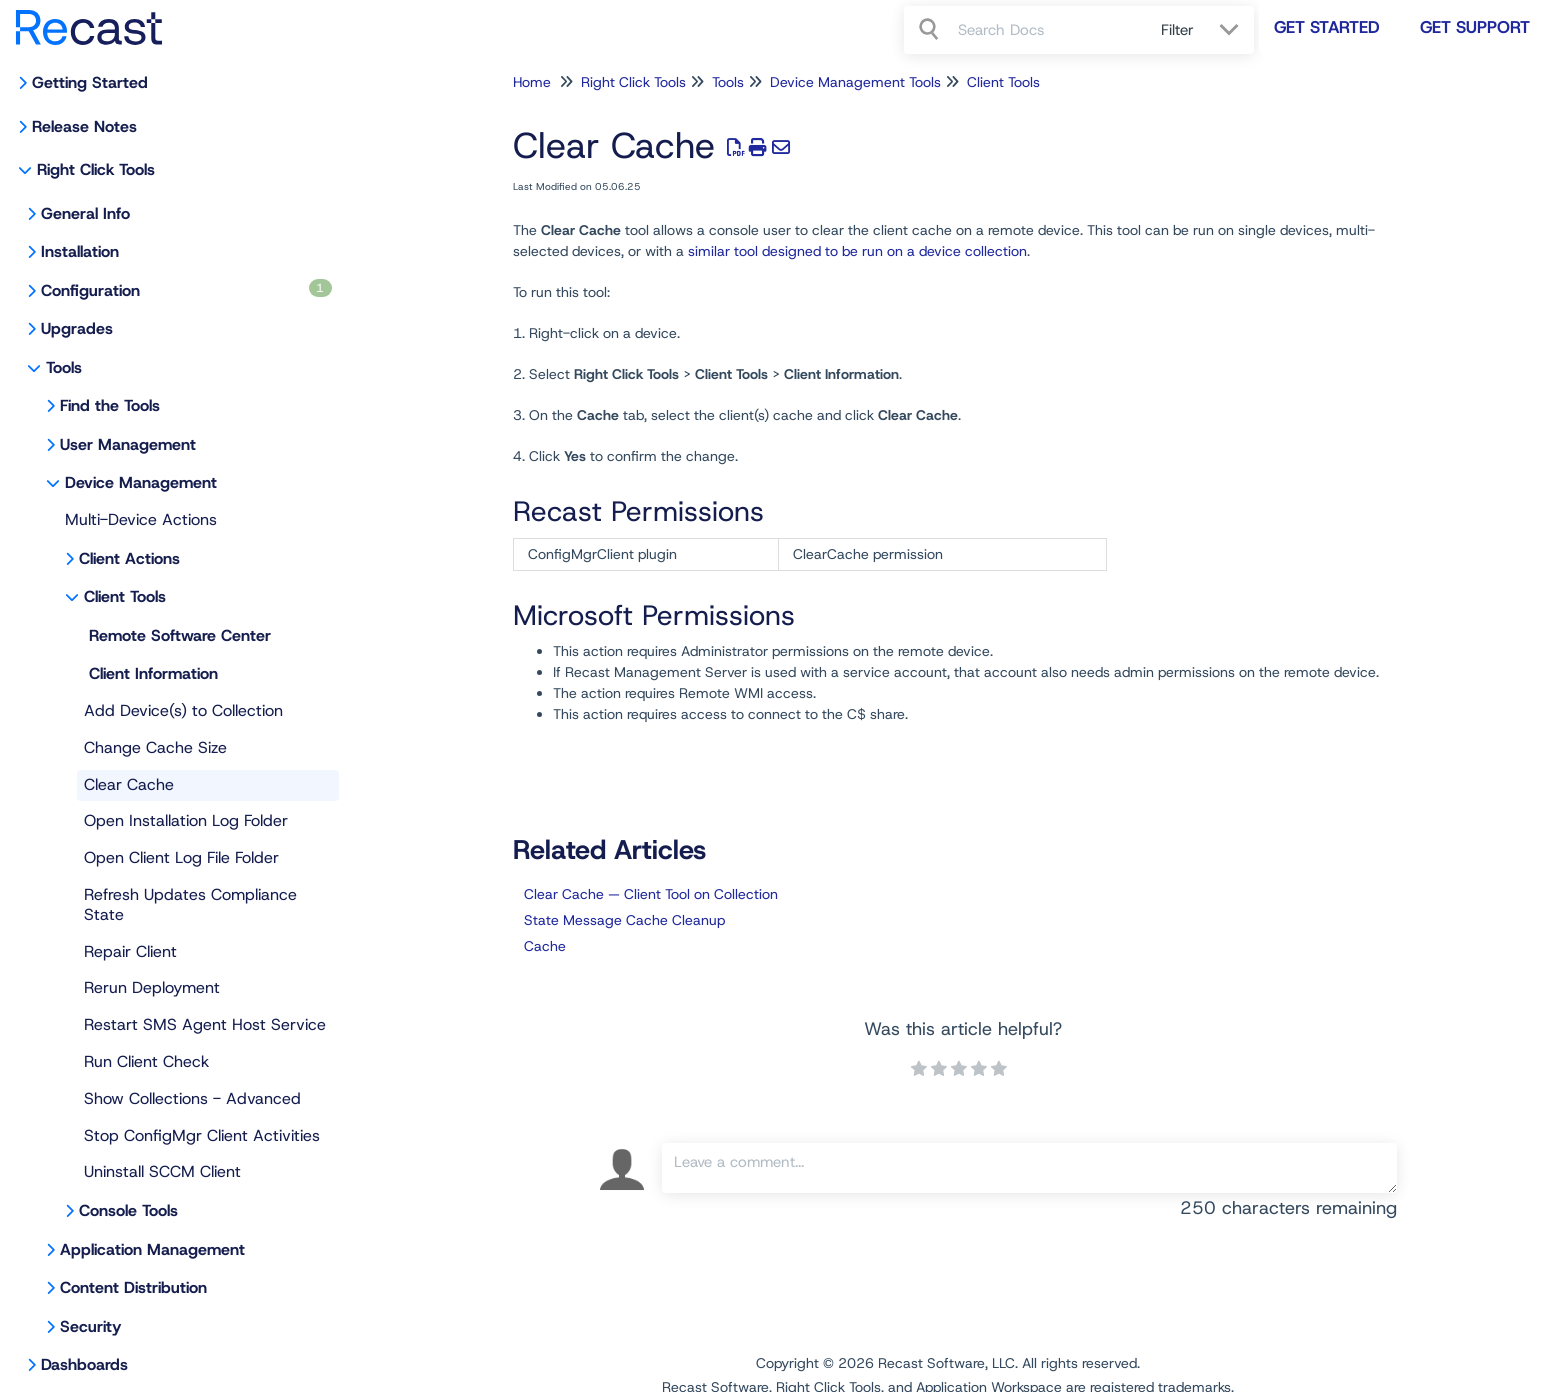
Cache (545, 946)
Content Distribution (133, 1287)
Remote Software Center (180, 635)
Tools (64, 367)
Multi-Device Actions (141, 519)
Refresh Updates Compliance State (190, 904)
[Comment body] (1029, 1168)
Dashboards (84, 1364)
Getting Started (90, 82)
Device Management (141, 482)
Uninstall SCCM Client (162, 1171)
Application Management (152, 1249)
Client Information (153, 673)
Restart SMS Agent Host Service (205, 1024)
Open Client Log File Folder (181, 857)
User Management (128, 444)
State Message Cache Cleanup (624, 920)
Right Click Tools (96, 169)
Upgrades (77, 328)
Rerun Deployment (152, 987)
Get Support (1475, 27)
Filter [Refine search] (1180, 30)
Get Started (1327, 27)
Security (90, 1326)
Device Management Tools (855, 82)
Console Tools (128, 1210)
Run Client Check (146, 1061)
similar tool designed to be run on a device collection (857, 251)
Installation (80, 251)
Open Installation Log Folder (186, 820)
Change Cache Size (155, 747)
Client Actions (129, 558)
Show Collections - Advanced (192, 1098)
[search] (1048, 30)
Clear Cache (129, 784)
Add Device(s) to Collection (183, 710)
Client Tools (125, 596)
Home (532, 82)
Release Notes (84, 126)
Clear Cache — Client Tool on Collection (651, 894)
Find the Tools (110, 405)
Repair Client (130, 951)
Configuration (186, 290)
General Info (85, 213)
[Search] (931, 30)
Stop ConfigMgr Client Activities (202, 1135)
